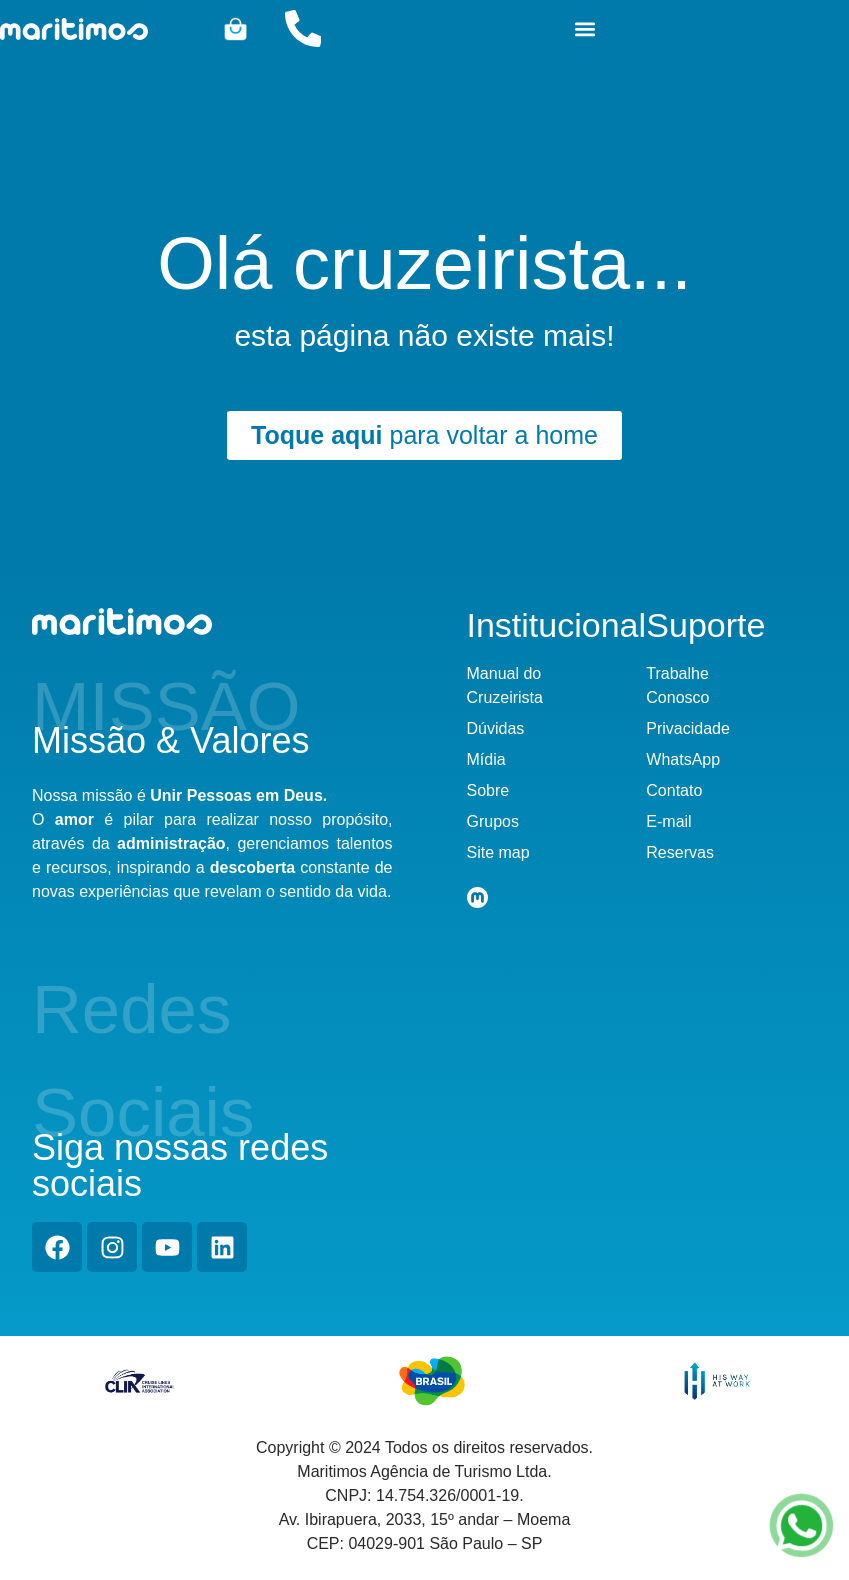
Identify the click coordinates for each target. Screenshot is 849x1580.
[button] (585, 28)
